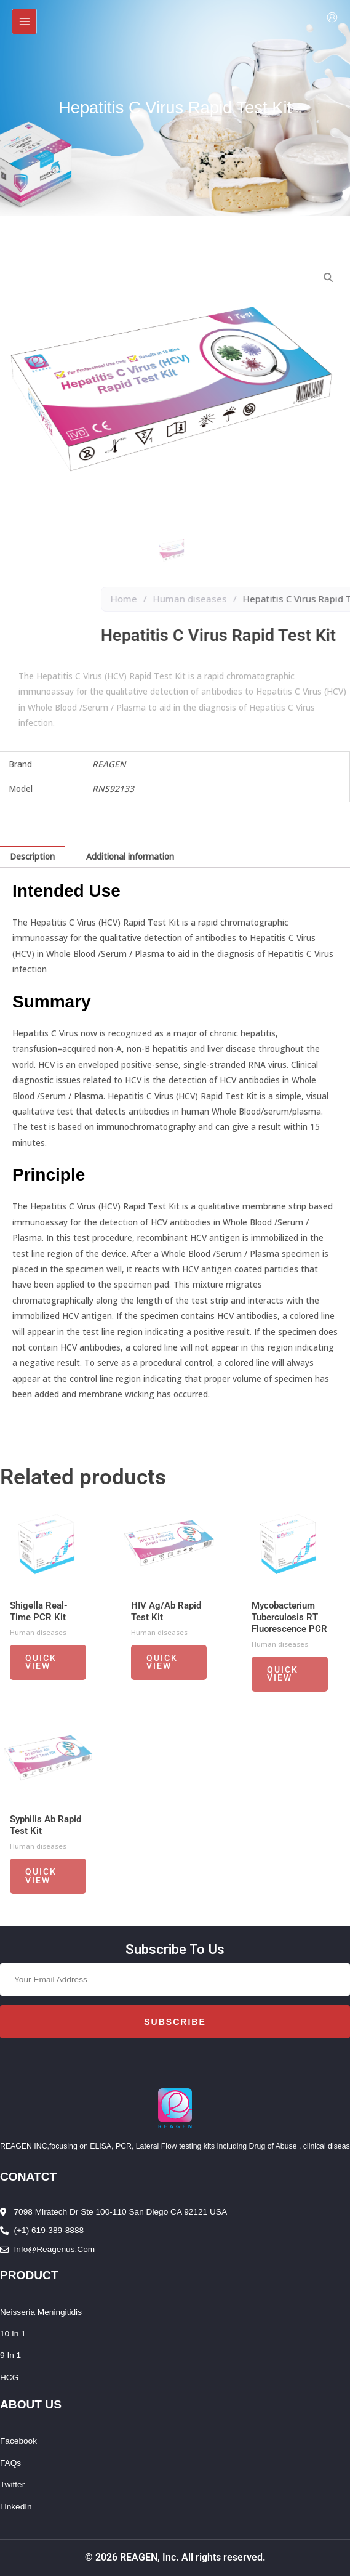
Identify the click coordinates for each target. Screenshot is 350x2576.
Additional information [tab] (130, 856)
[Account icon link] (332, 17)
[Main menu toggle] (24, 21)
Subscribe (174, 2022)
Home (255, 598)
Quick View (41, 1667)
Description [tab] (32, 856)
